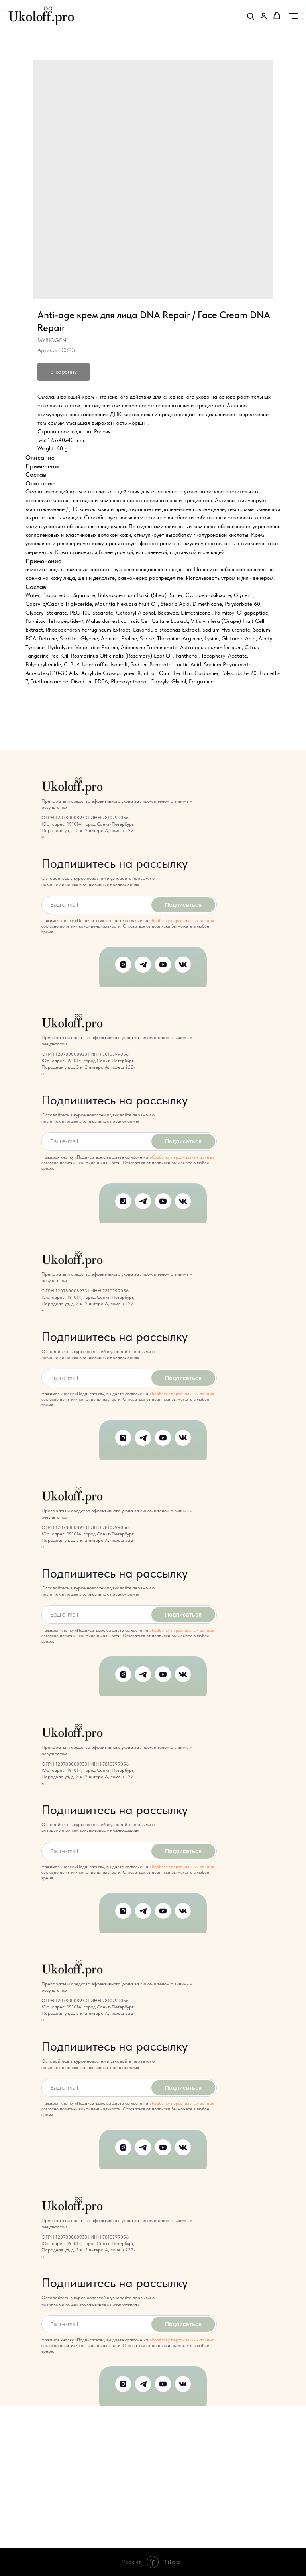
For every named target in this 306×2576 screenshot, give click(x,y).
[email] (94, 904)
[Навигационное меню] (293, 16)
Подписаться (183, 904)
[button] (250, 16)
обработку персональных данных (181, 920)
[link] (263, 16)
